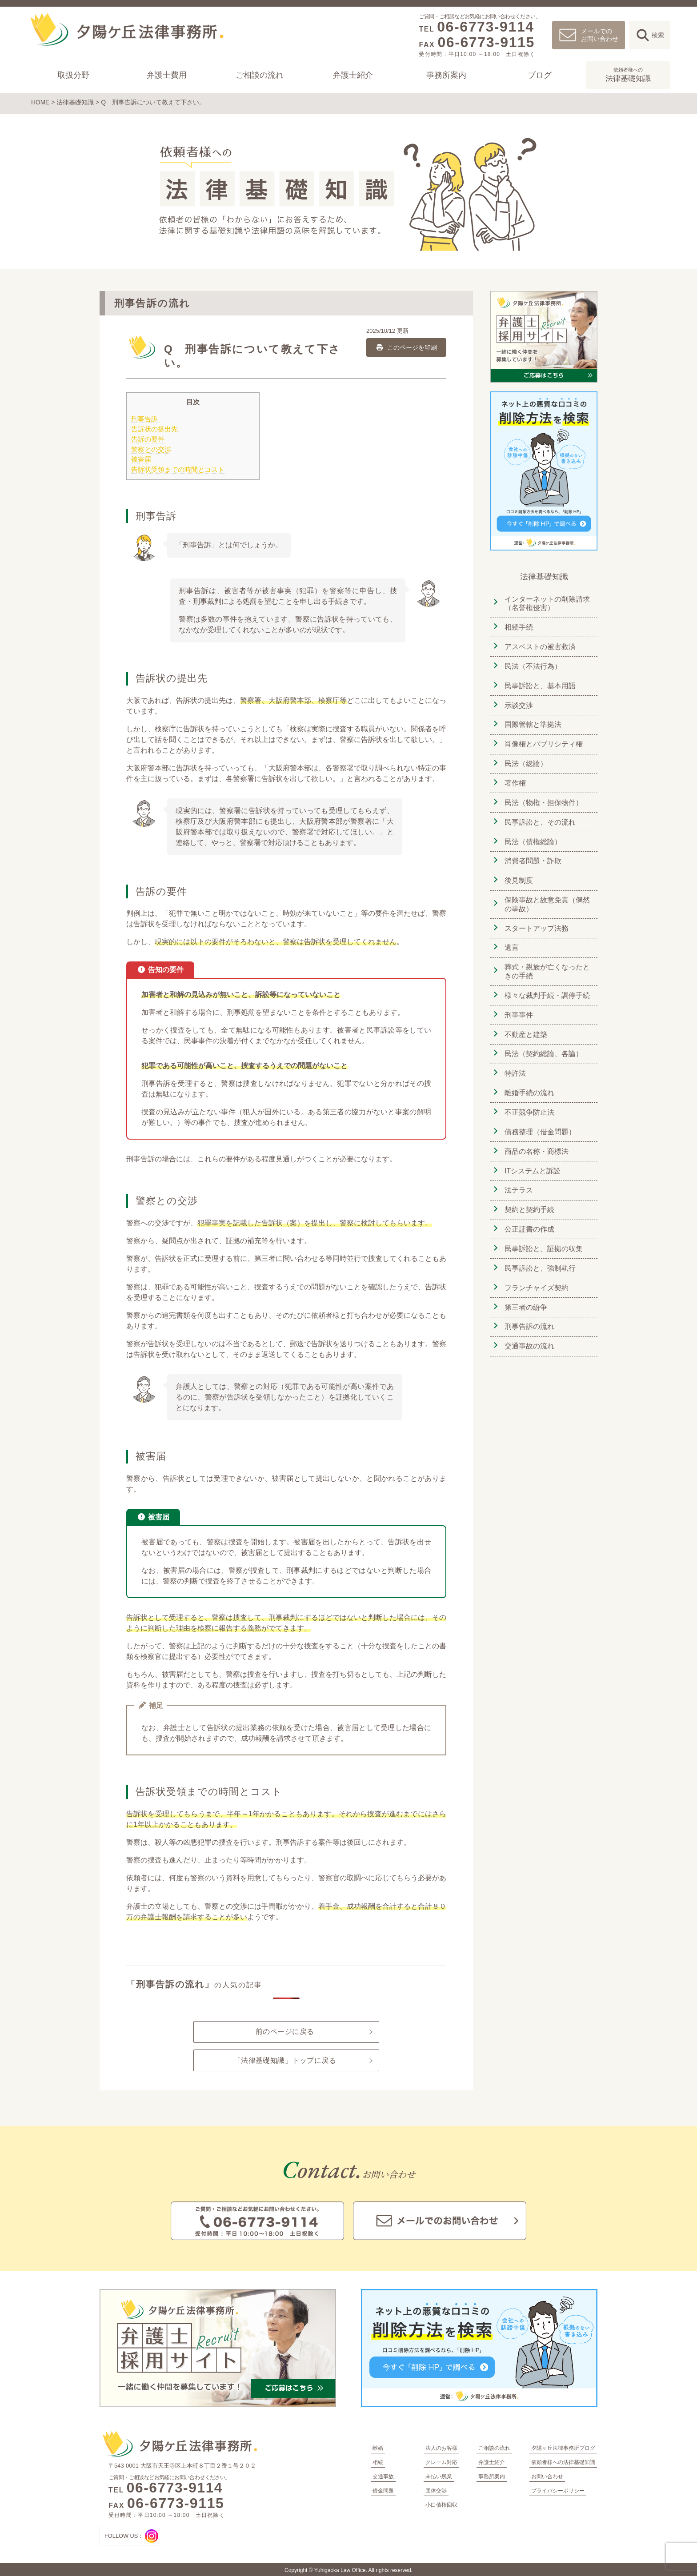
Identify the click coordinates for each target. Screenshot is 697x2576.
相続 (378, 2461)
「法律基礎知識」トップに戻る (284, 2060)
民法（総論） (525, 759)
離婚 (378, 2447)
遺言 (511, 940)
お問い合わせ (547, 2475)
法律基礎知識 (628, 74)
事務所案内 (446, 75)
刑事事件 (518, 1006)
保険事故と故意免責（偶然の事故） (546, 897)
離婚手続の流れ (528, 1083)
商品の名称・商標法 (536, 1140)
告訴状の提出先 (154, 428)
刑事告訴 (144, 418)
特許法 (514, 1064)
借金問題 (383, 2490)
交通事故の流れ (528, 1331)
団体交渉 (436, 2490)
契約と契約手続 (528, 1197)
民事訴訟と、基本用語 (539, 683)
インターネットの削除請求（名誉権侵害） (546, 602)
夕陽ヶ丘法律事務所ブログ (563, 2447)
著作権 (514, 778)
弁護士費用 (167, 75)
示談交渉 (518, 702)
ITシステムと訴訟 (532, 1159)
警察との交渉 (151, 448)
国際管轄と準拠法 (532, 721)
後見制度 (518, 874)
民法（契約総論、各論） (543, 1045)
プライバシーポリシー (558, 2490)
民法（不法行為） (532, 664)
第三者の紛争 (525, 1293)
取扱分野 (73, 75)
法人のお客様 (441, 2447)
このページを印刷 (406, 346)
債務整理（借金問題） (539, 1121)
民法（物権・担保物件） (543, 798)
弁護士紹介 (353, 75)
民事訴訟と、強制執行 (539, 1255)
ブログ (539, 75)
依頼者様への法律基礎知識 (563, 2461)
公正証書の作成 (528, 1216)
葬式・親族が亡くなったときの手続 (546, 964)
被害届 (141, 459)
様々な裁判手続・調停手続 (546, 987)
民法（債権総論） (532, 836)
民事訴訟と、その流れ (539, 817)
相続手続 (518, 626)
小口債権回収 (441, 2504)
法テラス (518, 1178)
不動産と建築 (525, 1025)
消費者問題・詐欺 (532, 855)
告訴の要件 (147, 438)
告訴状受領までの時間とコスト (177, 468)
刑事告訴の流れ (528, 1312)
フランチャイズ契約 (536, 1274)
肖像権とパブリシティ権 (543, 740)
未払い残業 (438, 2475)
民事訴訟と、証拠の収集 (543, 1236)
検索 (658, 35)
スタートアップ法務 (536, 921)
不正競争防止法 (528, 1102)
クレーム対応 (441, 2461)
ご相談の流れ (260, 75)
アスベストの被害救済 (539, 645)
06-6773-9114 (485, 27)
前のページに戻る (285, 2031)
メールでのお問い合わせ (599, 35)
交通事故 (383, 2475)
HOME (40, 102)
